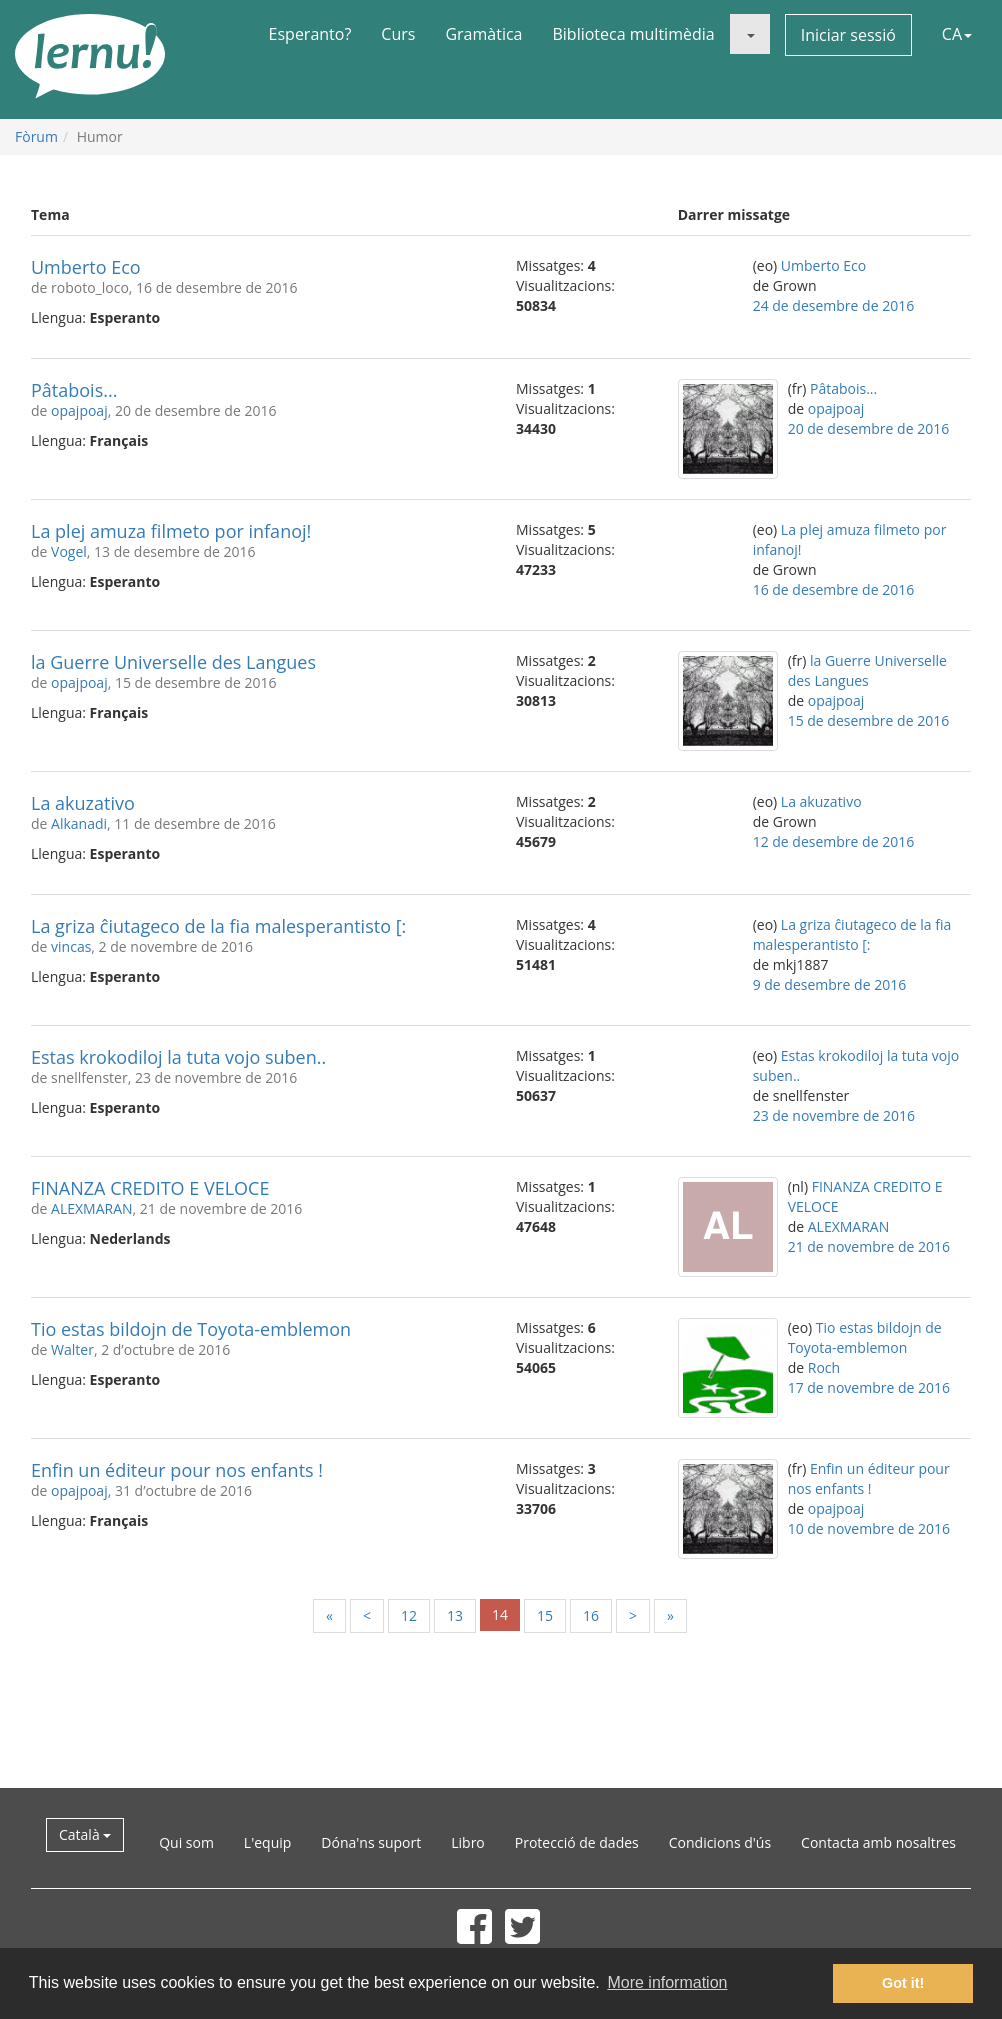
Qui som (186, 1842)
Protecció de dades (577, 1842)
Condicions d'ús (720, 1842)
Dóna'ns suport (371, 1842)
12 (409, 1615)
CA (957, 34)
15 (545, 1615)
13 (455, 1615)
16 (591, 1615)
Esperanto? (310, 34)
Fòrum (36, 136)
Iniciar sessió (848, 35)
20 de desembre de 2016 (869, 428)
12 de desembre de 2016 (834, 841)
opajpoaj (79, 410)
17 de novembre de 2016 (869, 1387)
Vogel (69, 551)
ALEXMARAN (92, 1208)
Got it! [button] (903, 1983)
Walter (72, 1349)
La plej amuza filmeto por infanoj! (171, 531)
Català (85, 1834)
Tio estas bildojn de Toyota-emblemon (191, 1329)
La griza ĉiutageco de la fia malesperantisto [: (218, 926)
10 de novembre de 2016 (869, 1528)
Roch (824, 1367)
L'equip (268, 1842)
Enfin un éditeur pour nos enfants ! (177, 1470)
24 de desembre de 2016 (834, 305)
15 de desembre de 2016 (869, 720)
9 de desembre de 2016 (830, 984)
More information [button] (667, 1982)
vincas (71, 946)
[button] (750, 34)
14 (500, 1614)
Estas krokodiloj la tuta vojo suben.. (178, 1057)
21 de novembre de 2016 (869, 1246)
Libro (468, 1842)
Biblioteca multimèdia (633, 34)
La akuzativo (83, 803)
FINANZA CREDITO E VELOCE (150, 1188)
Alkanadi (79, 823)
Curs (398, 34)
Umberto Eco (86, 267)
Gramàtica (483, 34)
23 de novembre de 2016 (834, 1115)
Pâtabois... (74, 390)
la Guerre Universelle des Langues (173, 662)
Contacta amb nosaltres (878, 1842)
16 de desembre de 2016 (834, 589)
